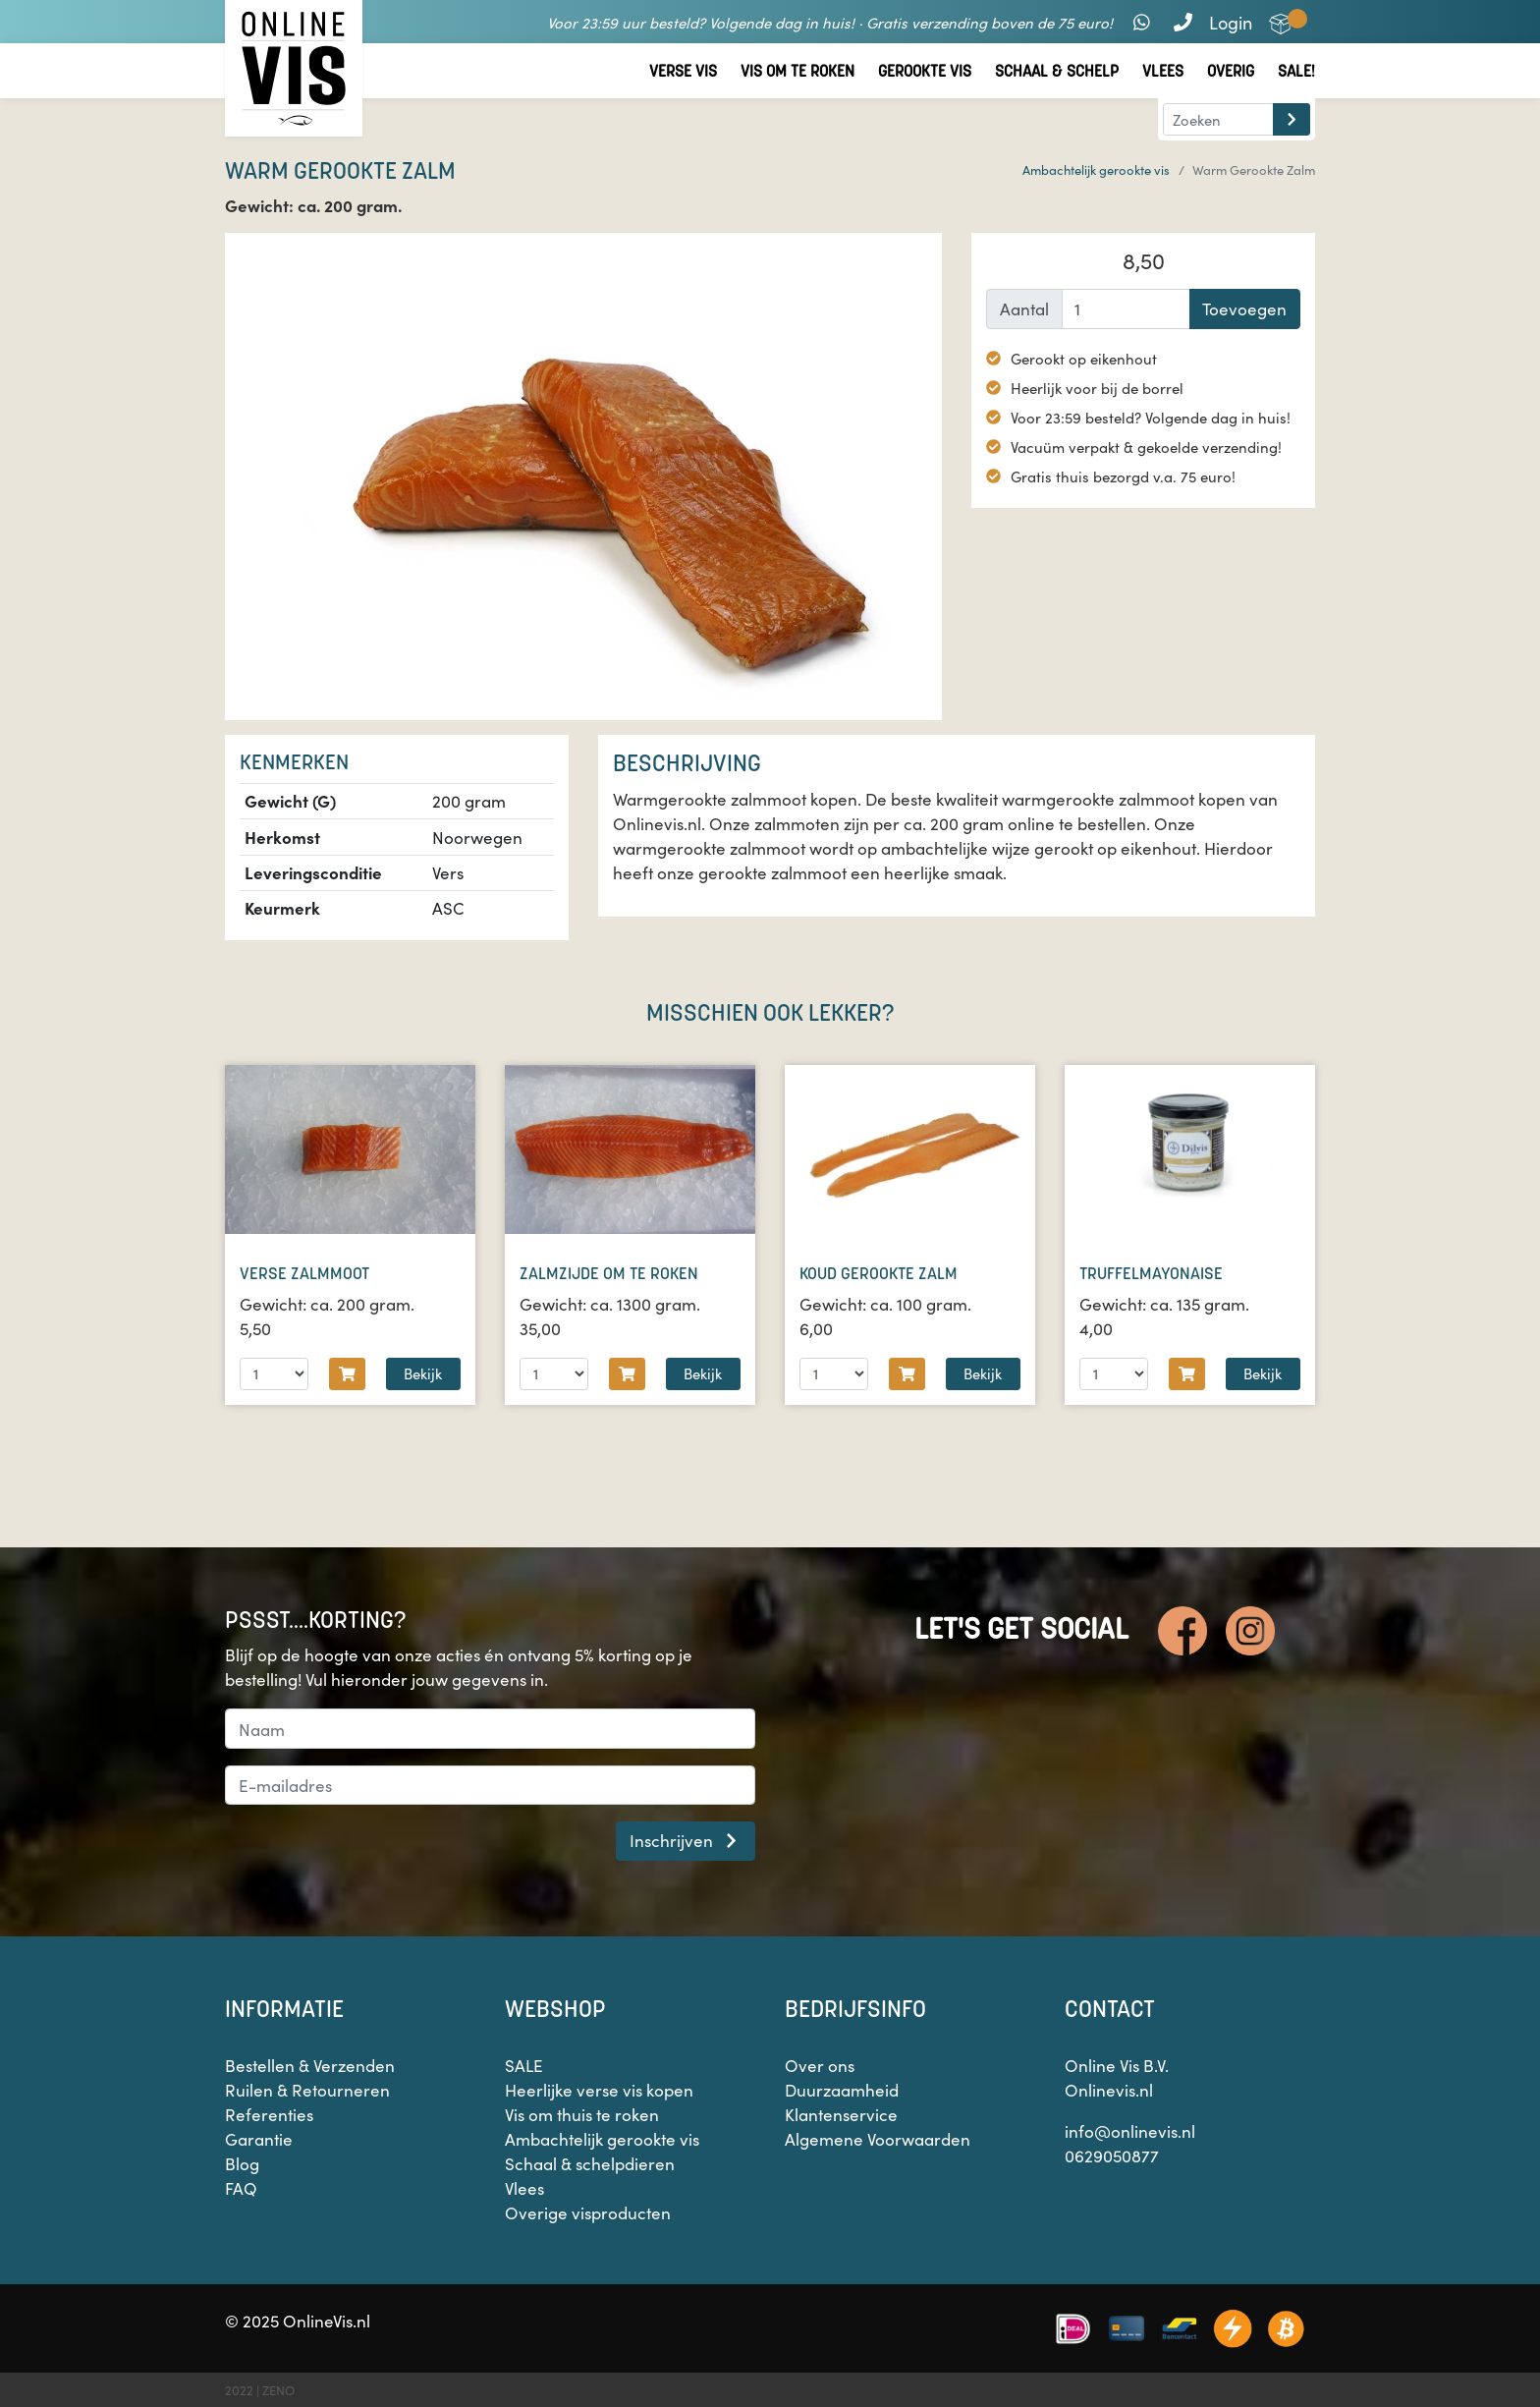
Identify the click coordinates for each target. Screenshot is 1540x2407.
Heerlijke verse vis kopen (599, 2089)
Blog (242, 2163)
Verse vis (683, 71)
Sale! (1296, 71)
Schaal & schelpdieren (590, 2163)
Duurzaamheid (842, 2089)
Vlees (1162, 71)
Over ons (819, 2065)
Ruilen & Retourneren (307, 2089)
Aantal (1024, 308)
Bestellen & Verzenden (310, 2065)
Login (1230, 22)
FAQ (241, 2188)
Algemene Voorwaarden (877, 2139)
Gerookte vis (924, 71)
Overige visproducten (588, 2212)
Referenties (269, 2114)
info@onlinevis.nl (1130, 2131)
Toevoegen (1244, 308)
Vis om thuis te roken (582, 2114)
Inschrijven (686, 1840)
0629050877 (1112, 2155)
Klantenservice (841, 2114)
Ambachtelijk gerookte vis (1096, 169)
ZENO (278, 2389)
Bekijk (423, 1373)
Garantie (259, 2139)
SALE (524, 2065)
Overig (1230, 71)
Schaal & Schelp (1057, 71)
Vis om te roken (797, 71)
